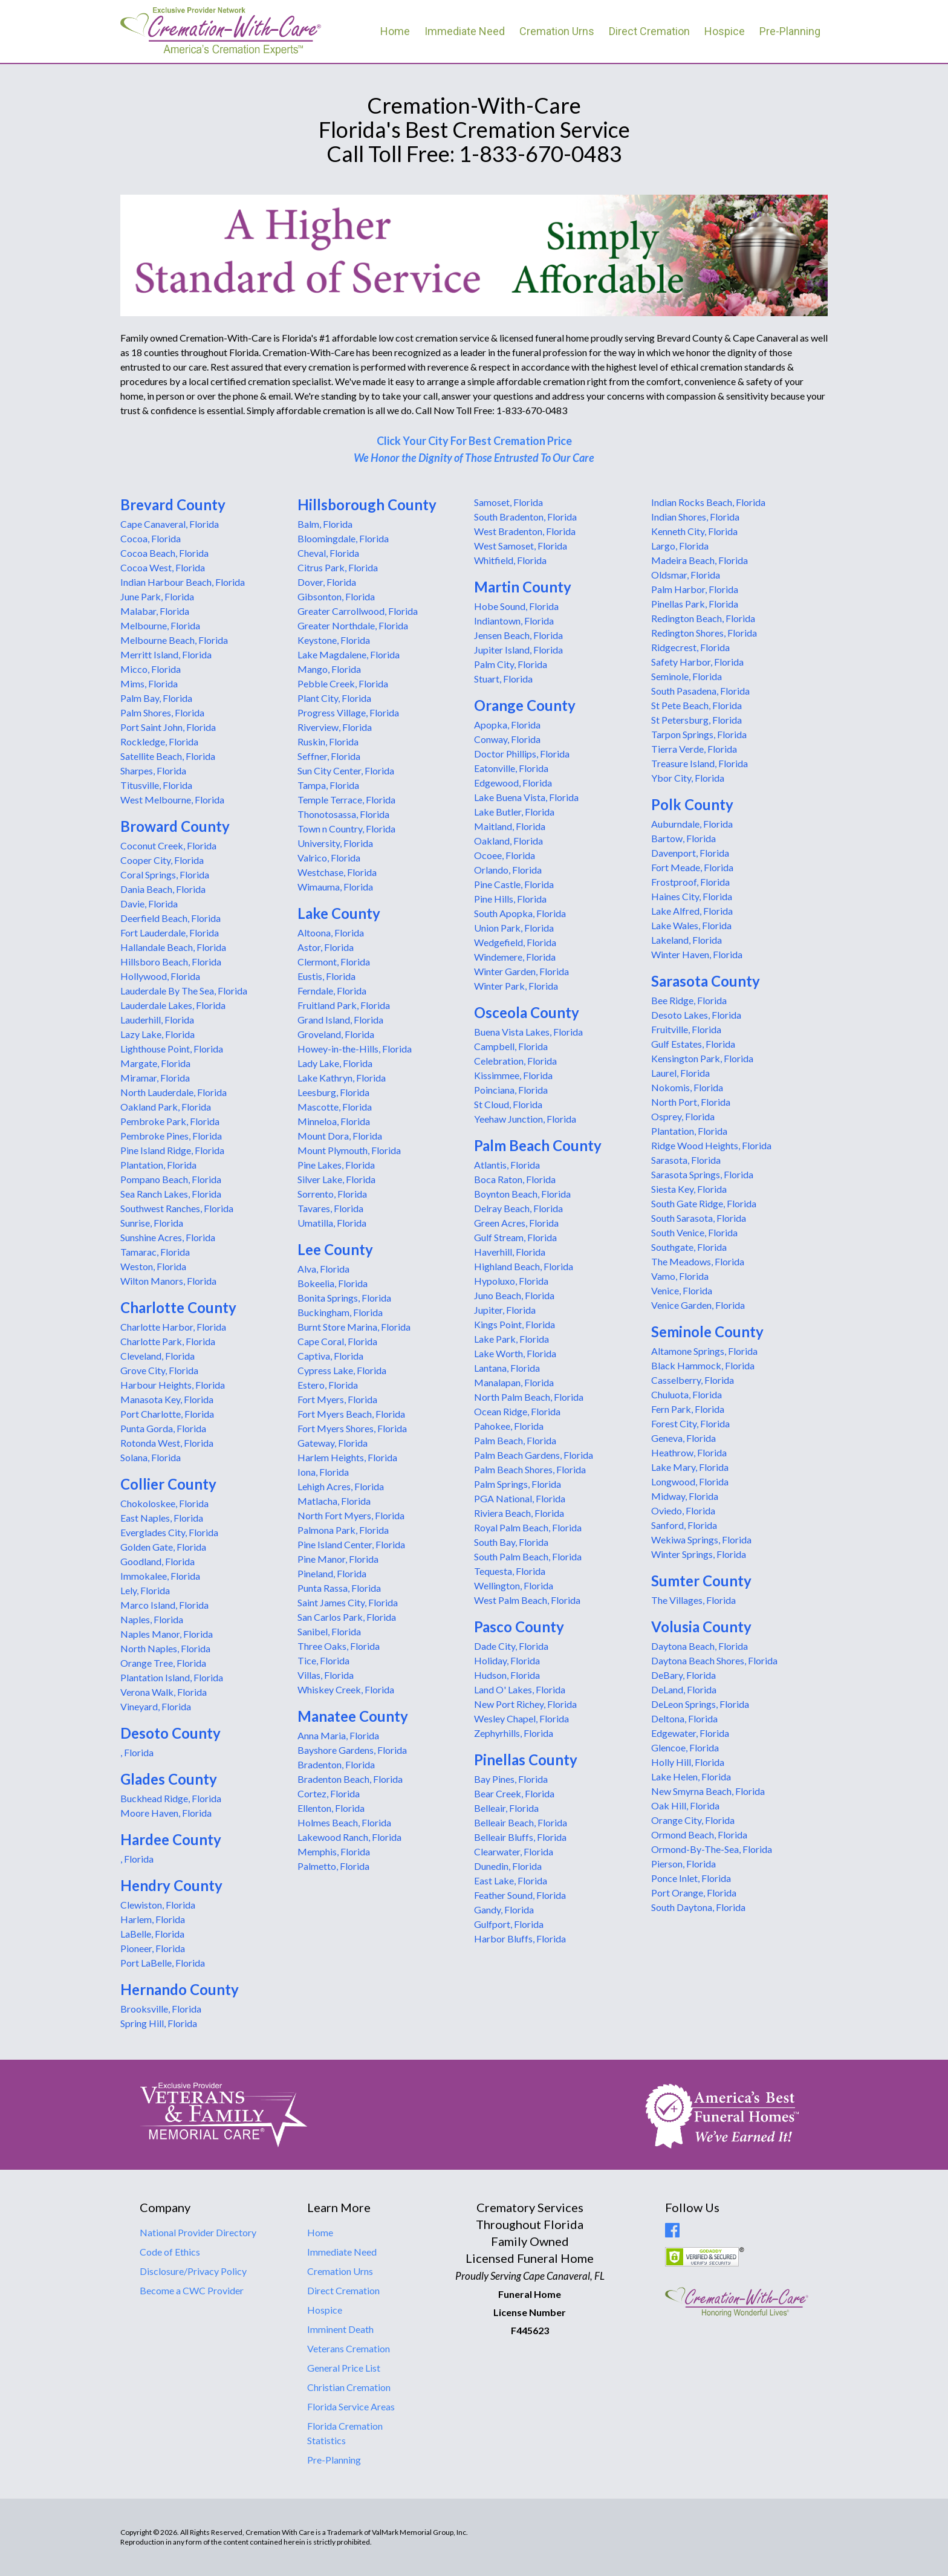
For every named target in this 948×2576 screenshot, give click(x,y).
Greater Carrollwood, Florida (357, 611)
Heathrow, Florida (689, 1452)
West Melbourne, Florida (172, 799)
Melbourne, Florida (160, 625)
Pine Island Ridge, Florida (172, 1150)
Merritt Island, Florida (166, 654)
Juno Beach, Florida (514, 1295)
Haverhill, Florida (509, 1251)
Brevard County (173, 504)
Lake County (338, 913)
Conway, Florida (507, 739)
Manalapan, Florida (514, 1382)
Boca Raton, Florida (515, 1179)
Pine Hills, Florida (510, 898)
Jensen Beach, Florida (518, 635)
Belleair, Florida (506, 1808)
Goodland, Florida (157, 1561)
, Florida (137, 1752)
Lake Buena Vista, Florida (526, 797)
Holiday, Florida (507, 1660)
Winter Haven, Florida (696, 954)
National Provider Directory (198, 2232)
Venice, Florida (681, 1290)
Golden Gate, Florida (163, 1546)
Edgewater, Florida (690, 1733)
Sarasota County (705, 981)
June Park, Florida (157, 596)
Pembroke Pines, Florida (171, 1135)
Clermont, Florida (333, 961)
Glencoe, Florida (685, 1747)
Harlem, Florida (152, 1919)
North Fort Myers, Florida (350, 1515)
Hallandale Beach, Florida (173, 947)
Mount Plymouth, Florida (349, 1150)
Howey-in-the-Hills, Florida (354, 1048)
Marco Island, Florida (164, 1605)
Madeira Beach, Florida (699, 560)
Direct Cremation (649, 31)
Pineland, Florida (331, 1573)
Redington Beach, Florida (703, 618)
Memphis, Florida (333, 1851)
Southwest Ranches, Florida (176, 1208)
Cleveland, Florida (157, 1355)
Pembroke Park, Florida (169, 1121)
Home (395, 31)
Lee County (335, 1249)
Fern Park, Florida (687, 1409)
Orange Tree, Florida (163, 1663)
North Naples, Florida (165, 1648)
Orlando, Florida (508, 869)
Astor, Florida (325, 947)
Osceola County (526, 1012)
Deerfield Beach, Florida (170, 918)
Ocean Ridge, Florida (517, 1411)
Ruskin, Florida (328, 741)
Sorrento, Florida (332, 1193)
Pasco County (519, 1626)
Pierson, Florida (683, 1863)
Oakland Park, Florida (165, 1106)
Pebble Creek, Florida (342, 683)
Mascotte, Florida (334, 1106)
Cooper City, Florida (162, 860)
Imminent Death (340, 2329)
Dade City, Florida (511, 1646)
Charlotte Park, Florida (167, 1341)
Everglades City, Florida (169, 1532)
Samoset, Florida (508, 502)
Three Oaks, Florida (338, 1646)
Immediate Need (464, 31)
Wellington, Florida (513, 1585)
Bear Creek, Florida (514, 1793)
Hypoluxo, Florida (511, 1280)
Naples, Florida (151, 1619)
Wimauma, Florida (335, 886)
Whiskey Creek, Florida (345, 1689)
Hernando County (179, 1989)
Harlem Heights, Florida (347, 1457)
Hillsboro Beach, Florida (170, 961)
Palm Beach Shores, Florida (530, 1469)
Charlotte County (178, 1307)
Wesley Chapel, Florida (521, 1718)
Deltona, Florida (684, 1718)
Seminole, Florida (686, 676)
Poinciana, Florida (511, 1089)
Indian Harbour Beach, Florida (182, 582)
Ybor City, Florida (687, 778)
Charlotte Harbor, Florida (173, 1326)
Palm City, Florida (510, 664)
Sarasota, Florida (686, 1160)
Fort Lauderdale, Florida (169, 932)
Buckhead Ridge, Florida (170, 1798)
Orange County (525, 705)
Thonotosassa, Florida (343, 814)
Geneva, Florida (683, 1438)
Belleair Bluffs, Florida (520, 1837)
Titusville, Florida (156, 785)
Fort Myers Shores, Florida (352, 1428)
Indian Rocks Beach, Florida (708, 502)
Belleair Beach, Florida (520, 1822)
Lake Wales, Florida (691, 925)
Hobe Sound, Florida (516, 606)
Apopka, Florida (507, 724)
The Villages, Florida (693, 1600)
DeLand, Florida (683, 1689)
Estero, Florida (327, 1384)
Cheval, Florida (328, 553)
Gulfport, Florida (509, 1924)
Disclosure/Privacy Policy (193, 2271)
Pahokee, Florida (509, 1426)
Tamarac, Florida (155, 1251)
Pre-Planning (789, 31)
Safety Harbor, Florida (697, 661)
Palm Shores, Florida (162, 712)
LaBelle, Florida (152, 1933)
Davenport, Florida (690, 852)
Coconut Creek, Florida (168, 845)
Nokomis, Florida (687, 1087)
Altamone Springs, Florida (704, 1351)
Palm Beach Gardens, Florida (533, 1455)
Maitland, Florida (509, 826)
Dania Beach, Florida (163, 889)
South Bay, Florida (511, 1542)
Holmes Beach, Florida (344, 1822)
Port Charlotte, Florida (167, 1413)
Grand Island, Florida (340, 1019)
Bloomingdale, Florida (343, 538)
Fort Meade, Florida (692, 867)
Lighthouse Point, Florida (171, 1048)
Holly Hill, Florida (687, 1762)
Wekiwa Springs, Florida (701, 1539)
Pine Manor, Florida (337, 1559)
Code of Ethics (170, 2251)
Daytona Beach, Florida (699, 1646)
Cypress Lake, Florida (341, 1370)
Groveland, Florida (335, 1034)
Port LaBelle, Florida (162, 1962)
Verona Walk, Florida (163, 1692)
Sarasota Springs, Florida (702, 1174)
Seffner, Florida (328, 756)
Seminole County (707, 1331)
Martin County (522, 586)
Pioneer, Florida (152, 1948)
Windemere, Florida (515, 956)
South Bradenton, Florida (525, 516)
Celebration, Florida (515, 1060)
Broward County (175, 826)
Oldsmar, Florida (685, 574)
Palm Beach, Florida (515, 1440)
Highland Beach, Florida (523, 1266)
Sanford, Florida (684, 1525)
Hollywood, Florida (160, 976)
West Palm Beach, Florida (527, 1600)
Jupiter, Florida (505, 1310)
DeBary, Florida (683, 1675)
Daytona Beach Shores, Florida (714, 1660)
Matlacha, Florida (334, 1501)
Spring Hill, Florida (158, 2023)
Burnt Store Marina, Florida (354, 1326)
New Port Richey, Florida (525, 1704)
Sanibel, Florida (329, 1631)
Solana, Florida (150, 1457)
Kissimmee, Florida (513, 1075)
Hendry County (171, 1885)
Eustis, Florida (326, 976)
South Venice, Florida (694, 1232)
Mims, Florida (149, 683)
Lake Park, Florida (511, 1339)
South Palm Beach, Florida (528, 1556)
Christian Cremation (349, 2387)
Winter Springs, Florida (698, 1554)
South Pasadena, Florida (700, 690)
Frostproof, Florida (690, 881)
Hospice (724, 31)
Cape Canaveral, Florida (169, 524)
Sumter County (701, 1580)
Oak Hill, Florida (685, 1805)
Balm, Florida (324, 524)
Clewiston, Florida (157, 1904)
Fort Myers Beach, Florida (351, 1413)
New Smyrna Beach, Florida (708, 1791)
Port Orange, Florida (693, 1892)
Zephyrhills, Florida (513, 1733)
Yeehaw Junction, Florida (525, 1118)
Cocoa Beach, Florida (164, 553)
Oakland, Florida (508, 840)
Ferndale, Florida (331, 990)
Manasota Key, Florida (166, 1399)
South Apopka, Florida (520, 913)
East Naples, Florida (161, 1517)
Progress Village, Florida (348, 712)
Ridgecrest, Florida (690, 647)
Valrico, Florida (328, 857)
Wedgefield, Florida (515, 942)
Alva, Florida (323, 1268)
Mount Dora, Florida (339, 1135)
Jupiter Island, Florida (518, 649)
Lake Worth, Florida (515, 1353)
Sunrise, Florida (151, 1222)
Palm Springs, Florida (517, 1484)
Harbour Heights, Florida (172, 1384)
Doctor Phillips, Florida (522, 753)
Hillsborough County (367, 504)
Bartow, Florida (683, 838)
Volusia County (701, 1626)
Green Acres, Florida (516, 1222)
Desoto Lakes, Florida (696, 1014)
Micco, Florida (150, 669)
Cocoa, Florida (150, 538)
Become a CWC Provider (192, 2290)
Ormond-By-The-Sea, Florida (711, 1849)
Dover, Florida (326, 582)
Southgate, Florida (689, 1247)
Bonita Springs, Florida (344, 1297)
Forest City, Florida (690, 1423)
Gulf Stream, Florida (515, 1237)
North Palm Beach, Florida (528, 1397)
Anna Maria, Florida (338, 1735)
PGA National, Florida (519, 1498)
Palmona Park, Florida (343, 1530)
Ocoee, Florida (504, 855)
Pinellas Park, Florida (694, 603)
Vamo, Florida (680, 1276)
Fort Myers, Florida (337, 1399)
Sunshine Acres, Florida (167, 1237)
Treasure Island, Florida (699, 763)
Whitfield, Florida (510, 560)
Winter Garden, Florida (521, 971)
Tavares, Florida (330, 1208)
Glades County (168, 1779)
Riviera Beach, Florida (519, 1513)
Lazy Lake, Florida (157, 1034)
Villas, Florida (325, 1675)
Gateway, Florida (332, 1443)
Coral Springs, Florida (164, 874)
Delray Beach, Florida (518, 1208)
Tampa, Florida (328, 785)
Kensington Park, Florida (702, 1058)
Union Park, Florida (514, 927)
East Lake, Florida (510, 1880)
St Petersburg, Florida (696, 719)
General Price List (343, 2367)
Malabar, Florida (154, 611)
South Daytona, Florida (698, 1907)
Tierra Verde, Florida (694, 748)
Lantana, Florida (507, 1368)
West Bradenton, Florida (525, 531)
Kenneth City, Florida (694, 531)
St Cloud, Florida (508, 1104)
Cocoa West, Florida (162, 567)
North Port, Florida (690, 1102)
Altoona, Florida (330, 932)
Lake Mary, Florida (690, 1467)
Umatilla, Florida (331, 1222)
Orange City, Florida (693, 1820)
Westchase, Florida (337, 872)
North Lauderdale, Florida (173, 1092)
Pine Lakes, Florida (336, 1164)
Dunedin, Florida (508, 1866)
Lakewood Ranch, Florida (349, 1837)
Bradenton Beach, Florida (350, 1779)
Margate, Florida (155, 1063)
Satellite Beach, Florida (167, 756)
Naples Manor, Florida (166, 1634)
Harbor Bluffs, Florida (520, 1938)
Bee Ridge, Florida (689, 1000)
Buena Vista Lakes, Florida (528, 1031)
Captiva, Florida (330, 1355)
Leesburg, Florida (333, 1092)
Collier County (168, 1484)
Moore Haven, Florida (166, 1812)
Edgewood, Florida (513, 782)
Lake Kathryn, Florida (341, 1077)
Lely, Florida (145, 1590)
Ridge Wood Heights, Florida (711, 1145)
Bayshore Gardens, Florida (352, 1750)
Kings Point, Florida (514, 1324)
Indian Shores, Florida (695, 516)
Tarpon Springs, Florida (699, 734)
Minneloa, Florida (333, 1121)
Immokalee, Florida (160, 1576)
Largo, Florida (680, 545)
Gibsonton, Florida (336, 596)
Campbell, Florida (511, 1046)
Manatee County (352, 1716)
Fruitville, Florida (686, 1029)
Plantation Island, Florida (171, 1677)
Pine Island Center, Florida (351, 1544)
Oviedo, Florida (683, 1510)
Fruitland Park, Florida (343, 1005)
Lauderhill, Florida (157, 1019)
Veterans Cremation (348, 2348)
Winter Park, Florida (516, 985)
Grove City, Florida (159, 1370)
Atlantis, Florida (507, 1164)
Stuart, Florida (503, 678)
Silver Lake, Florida (336, 1179)
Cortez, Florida (328, 1793)
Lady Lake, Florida (334, 1063)
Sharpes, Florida (153, 770)
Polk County (692, 804)
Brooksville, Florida (160, 2008)
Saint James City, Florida (347, 1602)
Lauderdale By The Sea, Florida (183, 990)
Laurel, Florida (680, 1073)
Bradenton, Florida (336, 1764)
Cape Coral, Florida (337, 1341)
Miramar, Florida (155, 1077)
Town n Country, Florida (346, 828)
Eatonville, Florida (511, 768)
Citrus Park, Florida (337, 567)
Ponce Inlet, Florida (691, 1878)
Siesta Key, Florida (689, 1189)
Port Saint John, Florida (168, 727)
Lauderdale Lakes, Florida (173, 1005)
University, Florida (335, 843)
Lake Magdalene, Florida (348, 654)
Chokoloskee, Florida (164, 1503)
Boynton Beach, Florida (522, 1193)
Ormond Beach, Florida (699, 1834)
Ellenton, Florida (331, 1808)
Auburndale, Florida (692, 823)
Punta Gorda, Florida (163, 1428)
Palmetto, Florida (333, 1866)
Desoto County (170, 1733)
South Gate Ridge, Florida (703, 1203)
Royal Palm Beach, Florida (528, 1527)
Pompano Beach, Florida (170, 1179)
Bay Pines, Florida (511, 1779)
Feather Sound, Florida (520, 1895)
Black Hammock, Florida (703, 1365)
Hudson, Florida (507, 1675)
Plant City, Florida (334, 698)
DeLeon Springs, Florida (700, 1704)
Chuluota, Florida (686, 1394)
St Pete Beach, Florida (696, 705)
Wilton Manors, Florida (168, 1280)
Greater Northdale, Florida (352, 625)
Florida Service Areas (351, 2406)
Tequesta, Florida (509, 1571)
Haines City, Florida (691, 896)
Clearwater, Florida (513, 1851)
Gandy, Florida (504, 1909)
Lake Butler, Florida (514, 811)
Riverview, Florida (334, 727)
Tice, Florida (323, 1660)
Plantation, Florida (158, 1164)
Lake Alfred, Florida (692, 911)
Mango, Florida (329, 669)
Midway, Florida (684, 1496)
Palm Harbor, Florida (694, 589)
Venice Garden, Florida (698, 1305)
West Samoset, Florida (520, 545)
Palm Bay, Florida (156, 698)
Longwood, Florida (690, 1481)
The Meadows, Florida (697, 1261)
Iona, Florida (323, 1472)
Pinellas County (525, 1759)
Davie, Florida (149, 903)
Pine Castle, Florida (514, 884)
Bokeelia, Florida (332, 1283)
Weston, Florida (153, 1266)
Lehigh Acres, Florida (340, 1486)
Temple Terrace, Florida (346, 799)
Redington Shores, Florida (704, 632)
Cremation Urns (556, 31)
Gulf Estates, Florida (693, 1044)
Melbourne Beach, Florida (174, 640)
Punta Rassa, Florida (339, 1588)
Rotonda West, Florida (166, 1443)
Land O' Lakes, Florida (519, 1689)
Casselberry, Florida (692, 1380)
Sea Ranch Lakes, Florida (170, 1193)
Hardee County (170, 1839)
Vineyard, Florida (155, 1706)
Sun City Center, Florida (345, 770)
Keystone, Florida (333, 640)
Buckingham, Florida (340, 1312)
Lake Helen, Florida (691, 1776)
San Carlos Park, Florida (346, 1617)
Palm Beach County (538, 1145)
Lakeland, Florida (686, 940)
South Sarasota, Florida (698, 1218)
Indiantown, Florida (514, 620)
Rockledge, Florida (159, 741)
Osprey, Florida (683, 1116)
